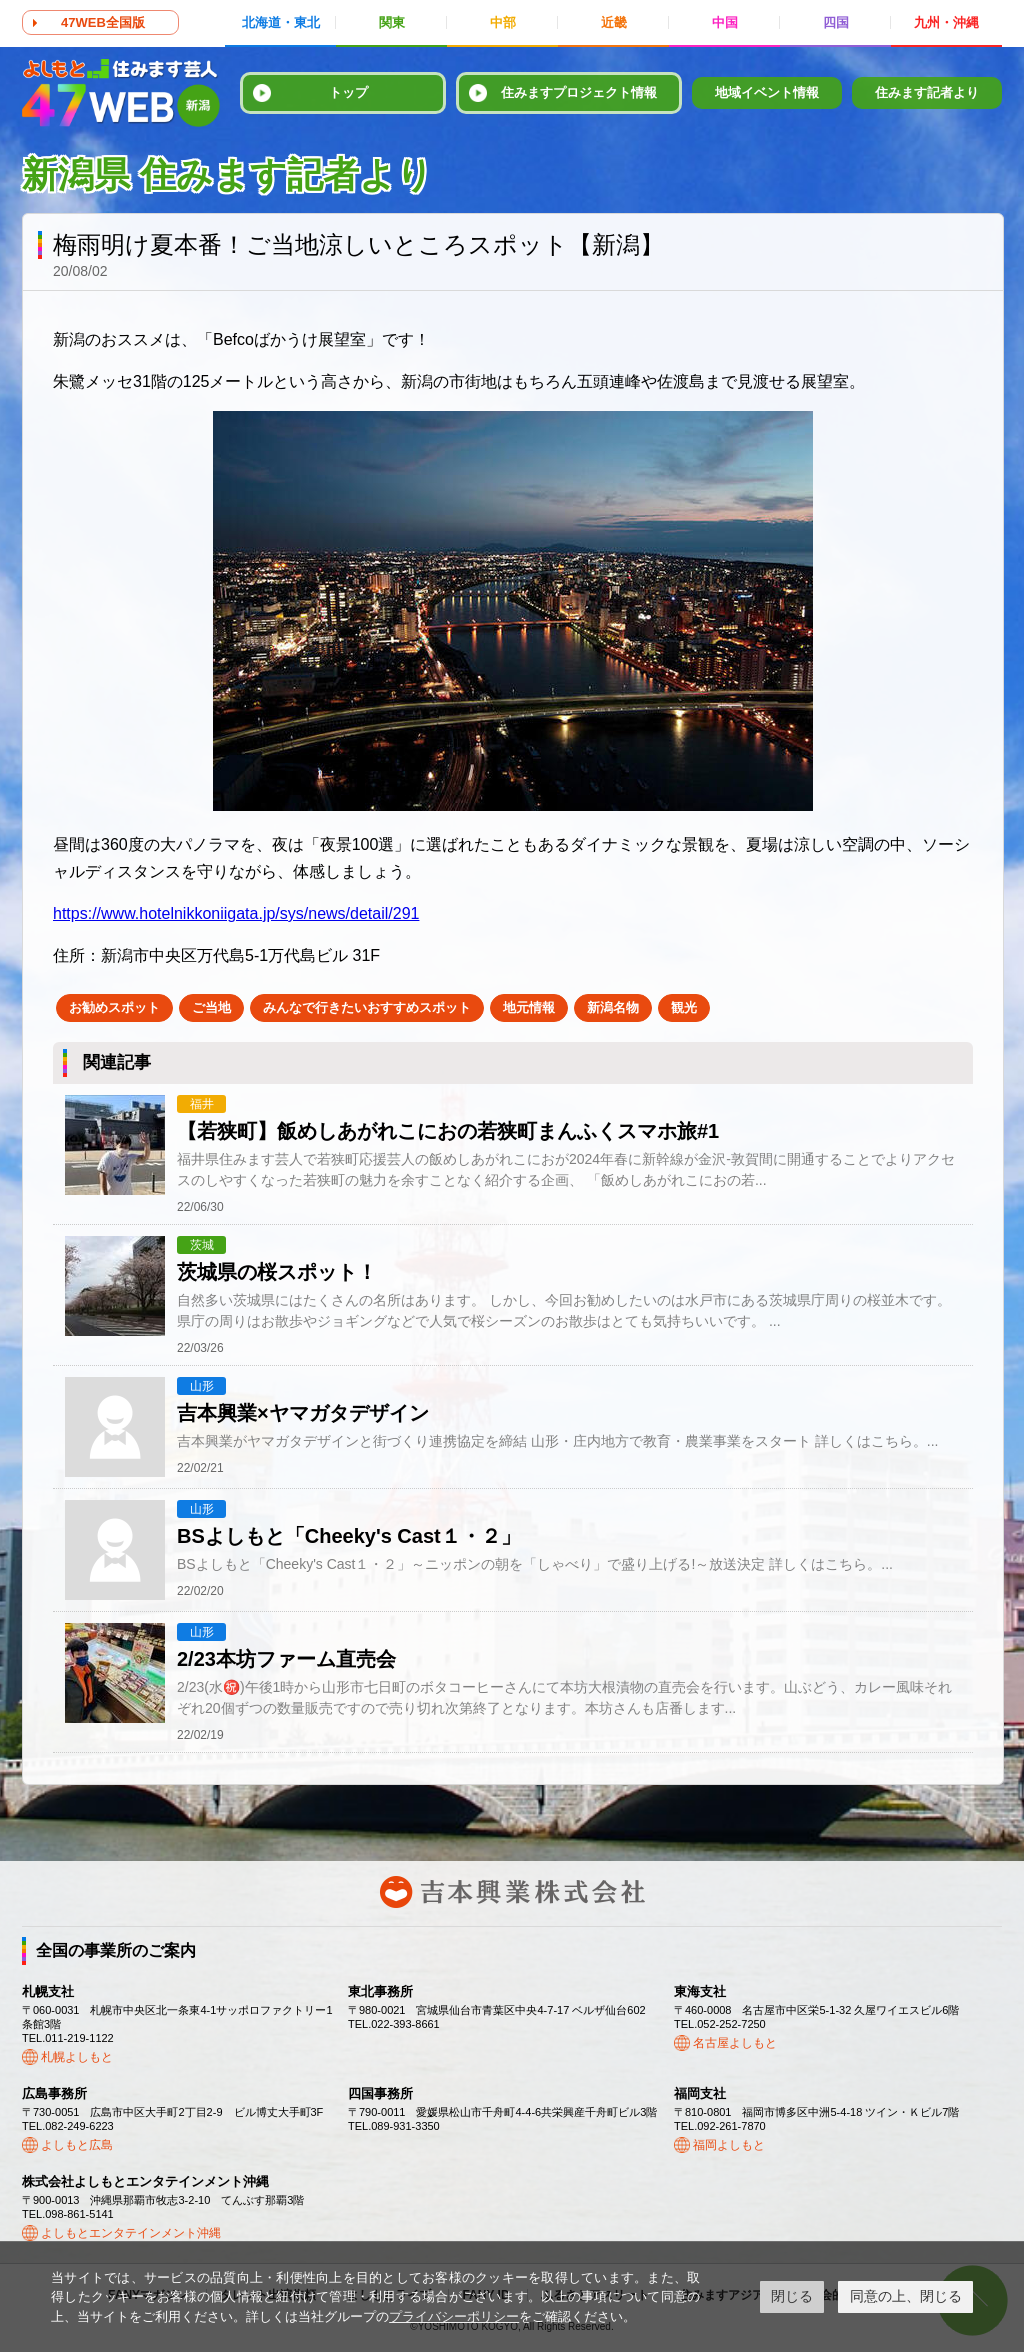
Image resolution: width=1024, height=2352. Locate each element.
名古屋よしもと (735, 2043)
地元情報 (529, 1007)
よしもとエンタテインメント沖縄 (131, 2233)
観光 (684, 1007)
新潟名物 (613, 1007)
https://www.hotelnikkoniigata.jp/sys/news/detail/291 (236, 913)
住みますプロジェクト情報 (579, 92)
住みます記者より (927, 92)
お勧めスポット (114, 1007)
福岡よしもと (729, 2145)
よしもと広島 (77, 2145)
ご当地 (211, 1007)
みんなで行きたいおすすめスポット (367, 1007)
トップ (348, 92)
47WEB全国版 (103, 22)
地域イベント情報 (767, 92)
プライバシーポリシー (454, 2316)
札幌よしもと (77, 2057)
